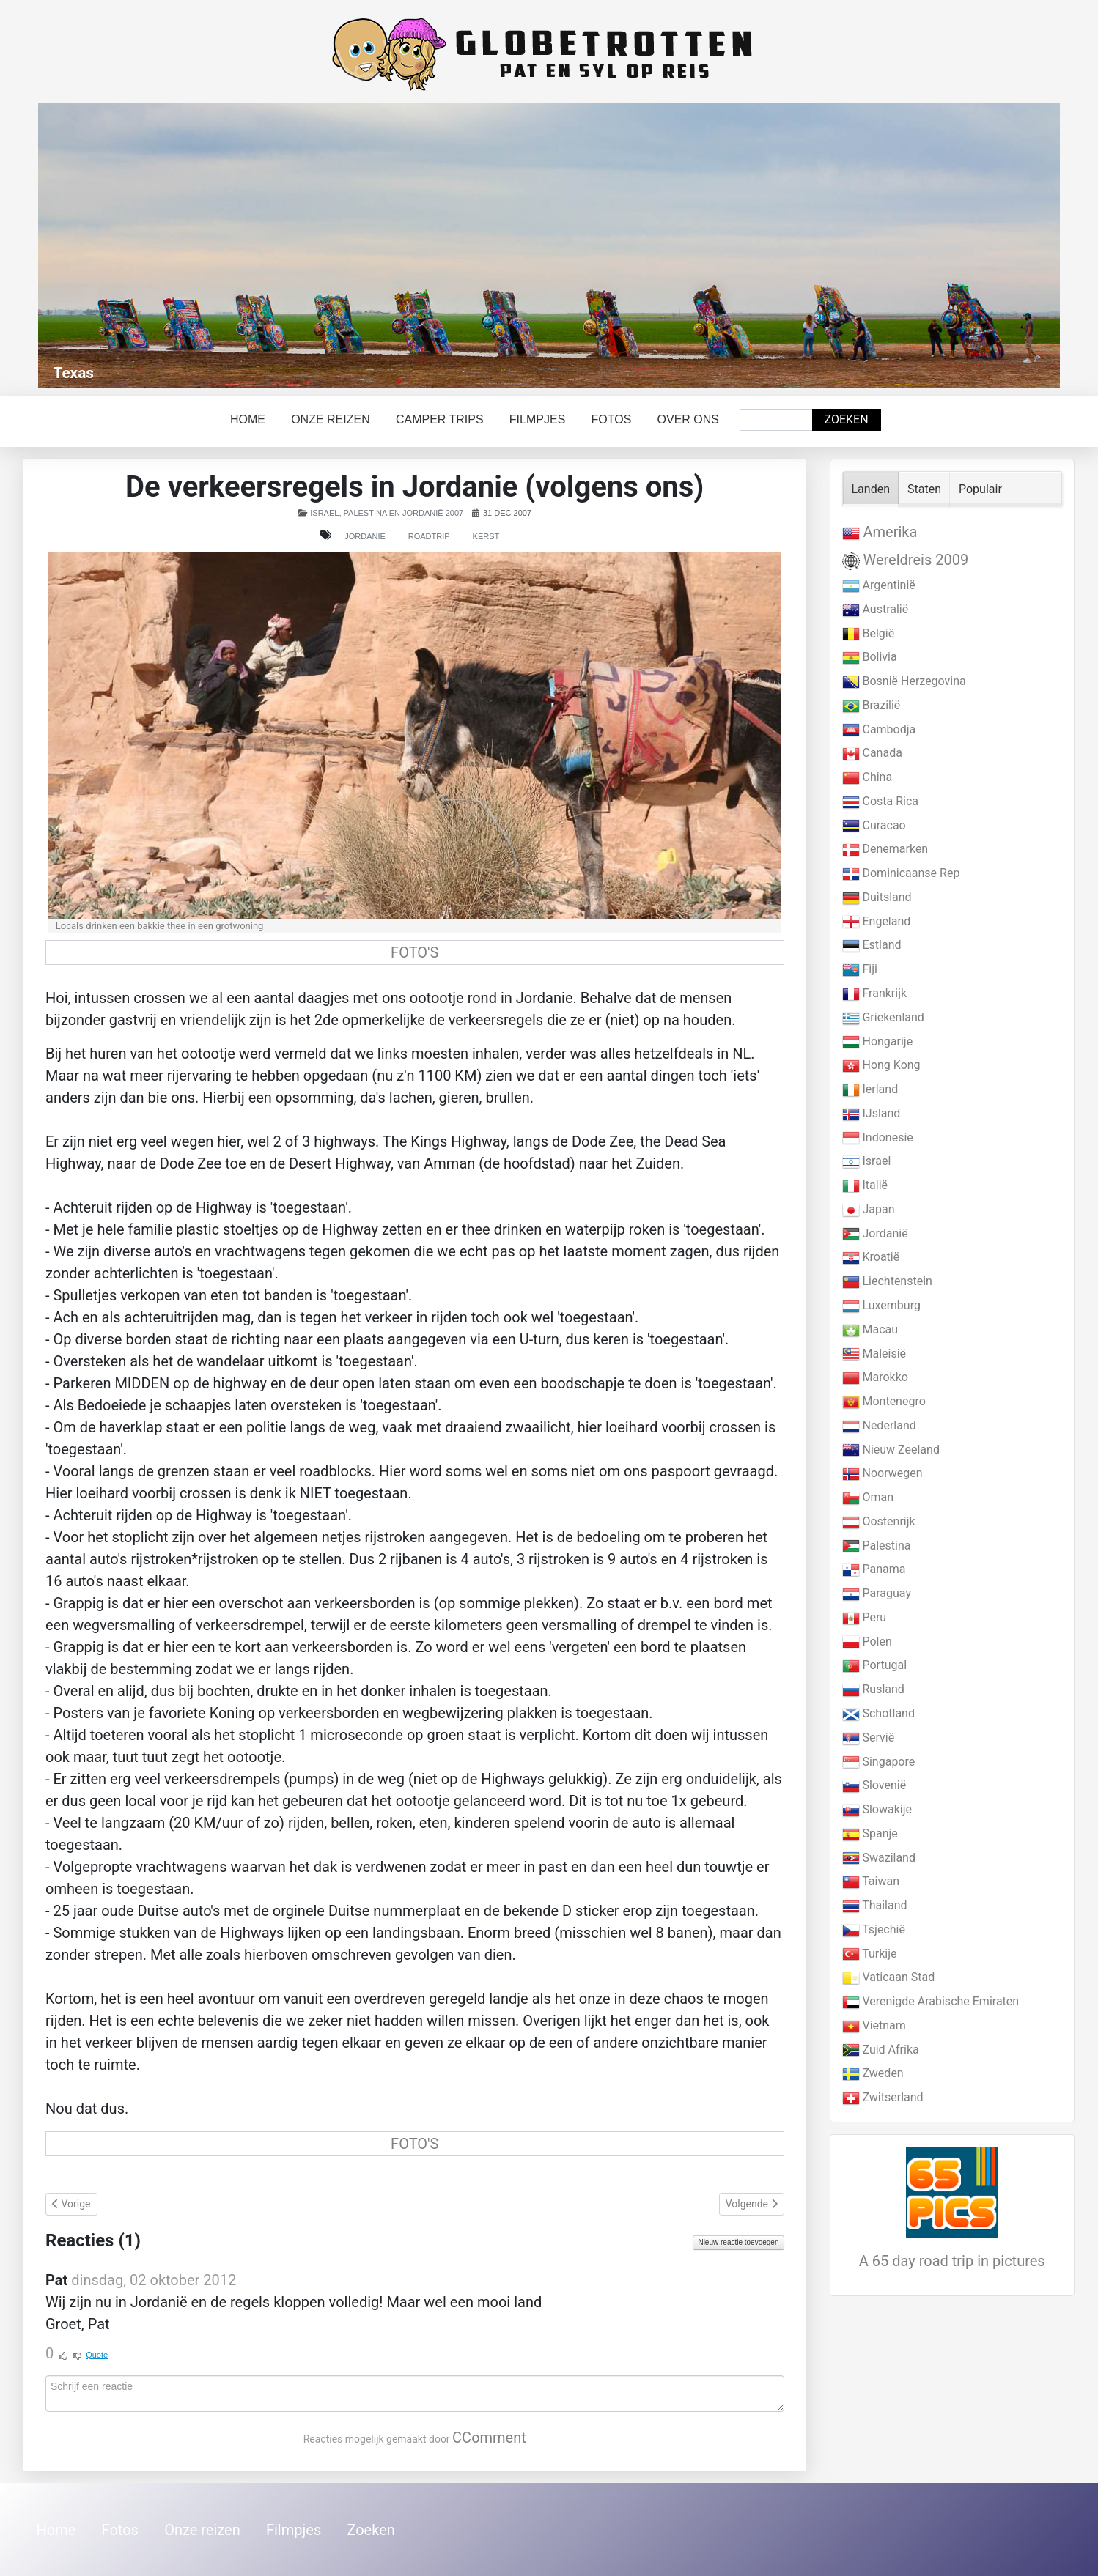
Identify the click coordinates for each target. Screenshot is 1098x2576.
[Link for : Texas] (548, 245)
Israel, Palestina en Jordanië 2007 (386, 512)
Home (247, 419)
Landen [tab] (871, 489)
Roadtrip (429, 536)
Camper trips (440, 419)
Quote (97, 2354)
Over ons (688, 419)
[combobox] (776, 420)
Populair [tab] (980, 489)
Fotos (612, 419)
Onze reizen (330, 419)
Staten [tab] (924, 489)
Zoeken (847, 419)
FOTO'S (414, 952)
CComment (489, 2437)
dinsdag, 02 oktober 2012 (153, 2280)
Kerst (486, 536)
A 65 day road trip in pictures (952, 2261)
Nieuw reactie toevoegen (738, 2242)
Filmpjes (537, 419)
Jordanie (365, 536)
